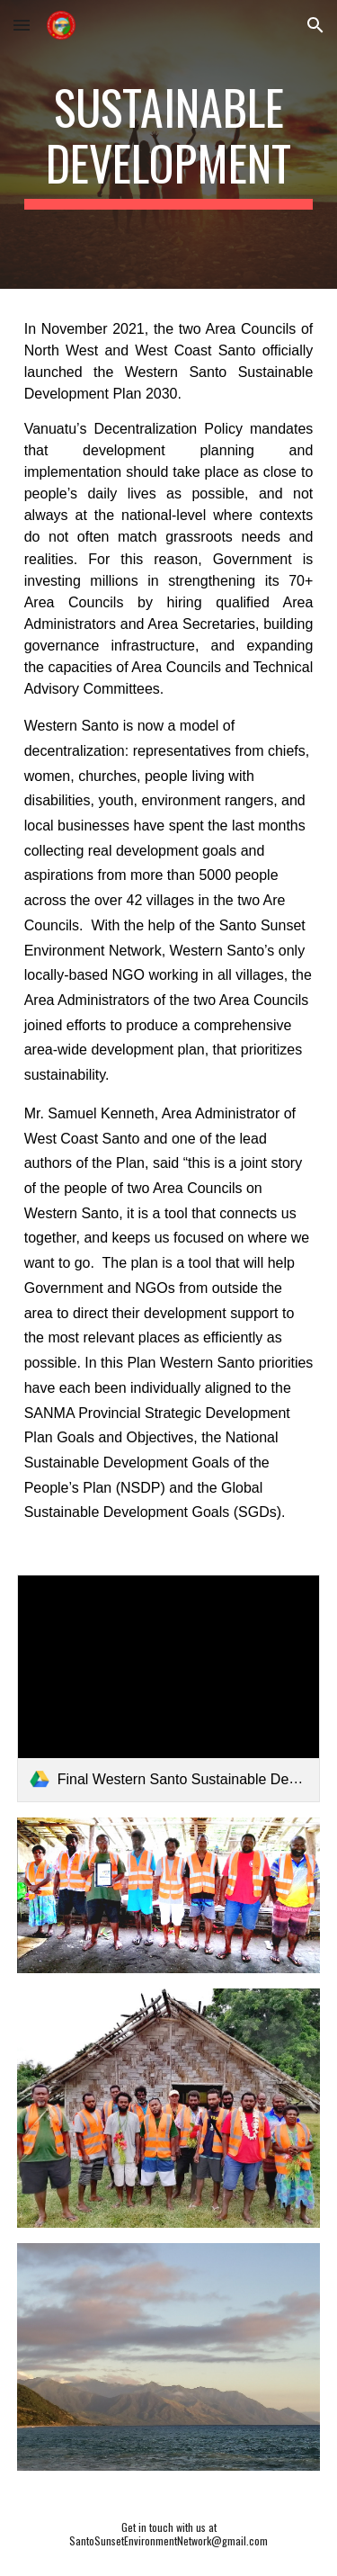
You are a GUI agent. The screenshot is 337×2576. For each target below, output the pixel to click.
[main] (169, 144)
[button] (21, 24)
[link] (169, 1688)
